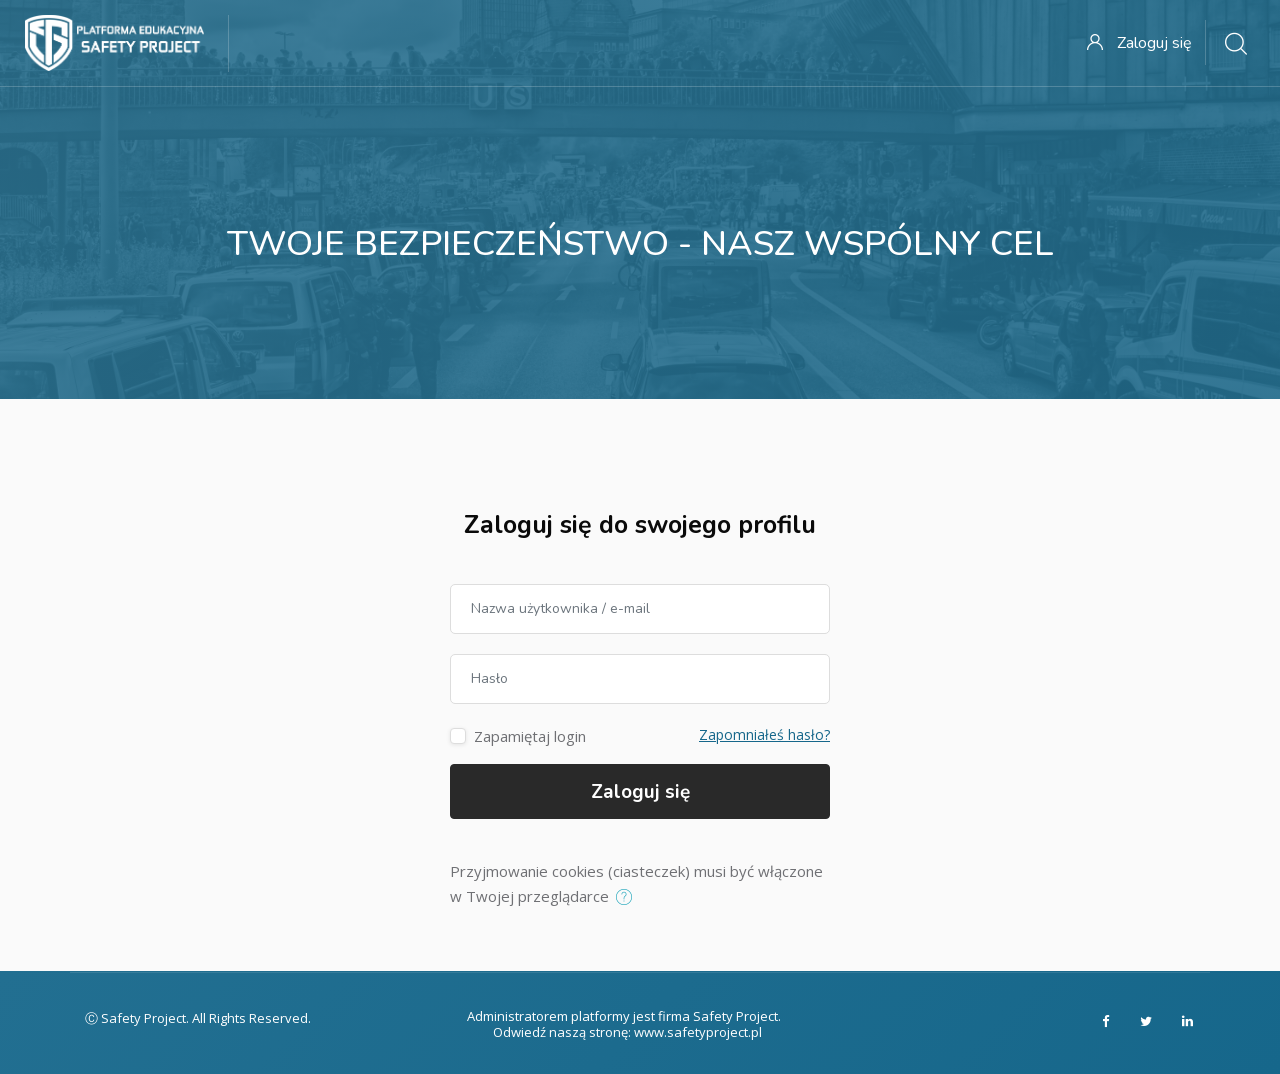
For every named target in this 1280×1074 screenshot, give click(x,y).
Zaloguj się (640, 792)
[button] (628, 898)
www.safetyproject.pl (698, 1032)
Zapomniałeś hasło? (764, 734)
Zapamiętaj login (530, 736)
